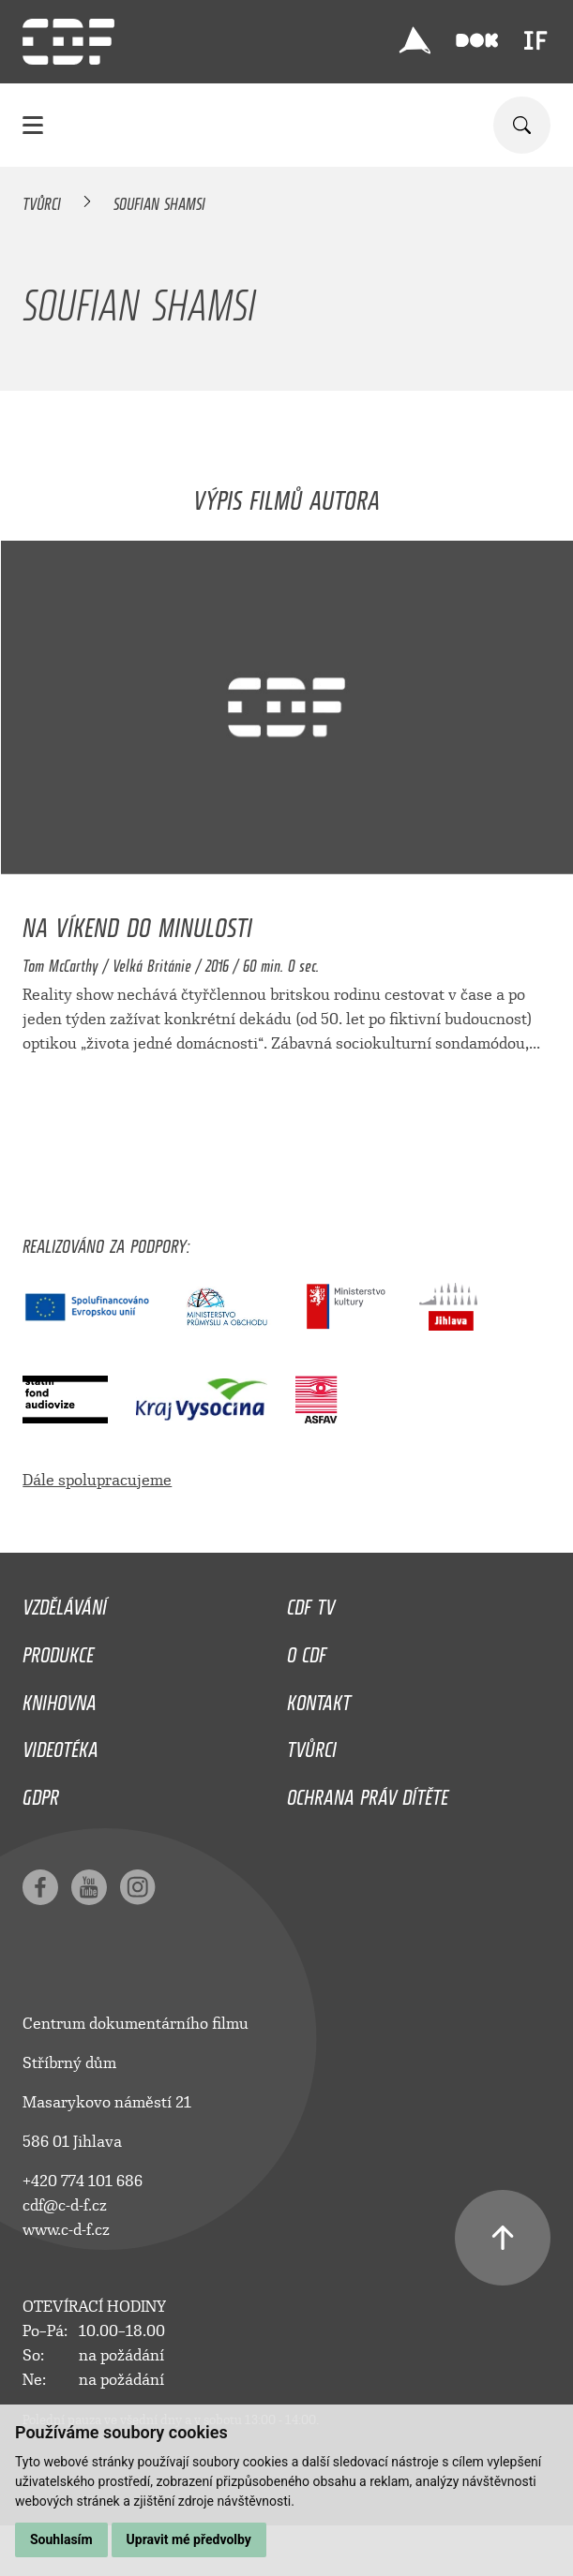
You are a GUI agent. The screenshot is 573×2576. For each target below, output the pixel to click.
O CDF (306, 1650)
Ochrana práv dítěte (367, 1792)
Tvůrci (42, 201)
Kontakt (319, 1698)
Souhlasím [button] (61, 2539)
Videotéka (60, 1744)
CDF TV (311, 1602)
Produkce (58, 1650)
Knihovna (60, 1698)
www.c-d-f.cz (66, 2230)
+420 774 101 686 (83, 2181)
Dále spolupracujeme (97, 1480)
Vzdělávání (65, 1602)
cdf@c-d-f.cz (65, 2205)
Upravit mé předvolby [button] (189, 2539)
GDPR (41, 1792)
